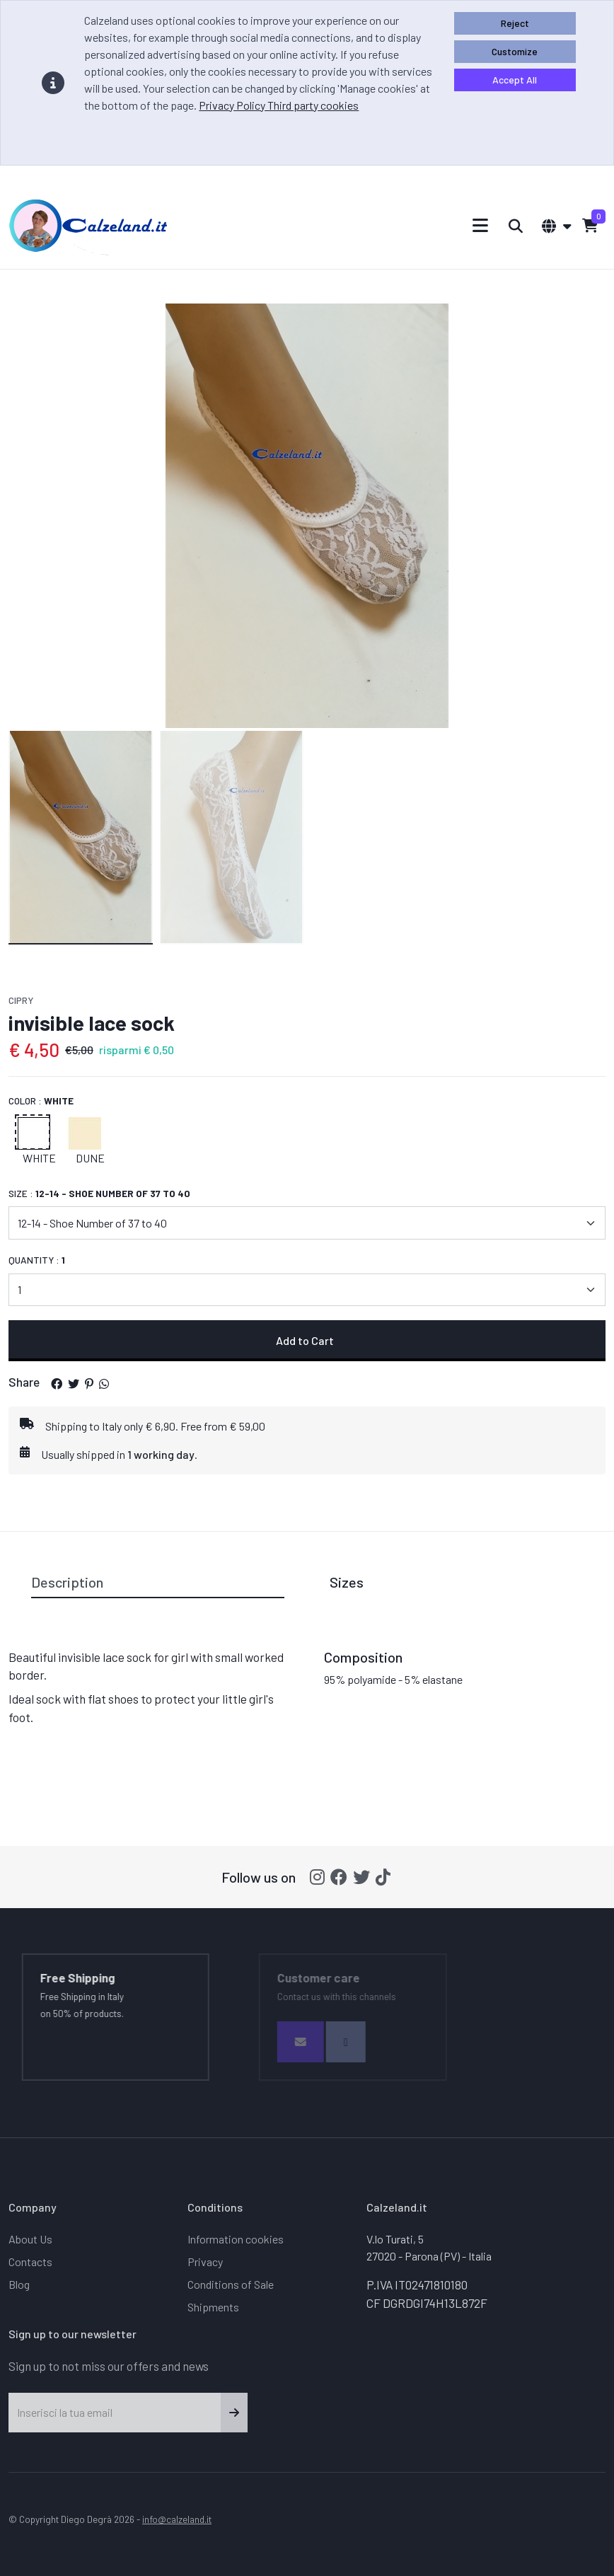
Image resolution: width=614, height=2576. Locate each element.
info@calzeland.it (177, 2519)
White (39, 1158)
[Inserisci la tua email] (114, 2412)
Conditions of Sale (230, 2284)
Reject (515, 23)
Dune (90, 1158)
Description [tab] (67, 1581)
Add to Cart (307, 1340)
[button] (56, 1383)
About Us (30, 2239)
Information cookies (235, 2239)
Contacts (30, 2261)
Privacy (205, 2261)
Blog (19, 2284)
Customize (515, 51)
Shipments (213, 2307)
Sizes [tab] (347, 1581)
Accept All (514, 80)
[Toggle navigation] (480, 225)
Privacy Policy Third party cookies (279, 105)
